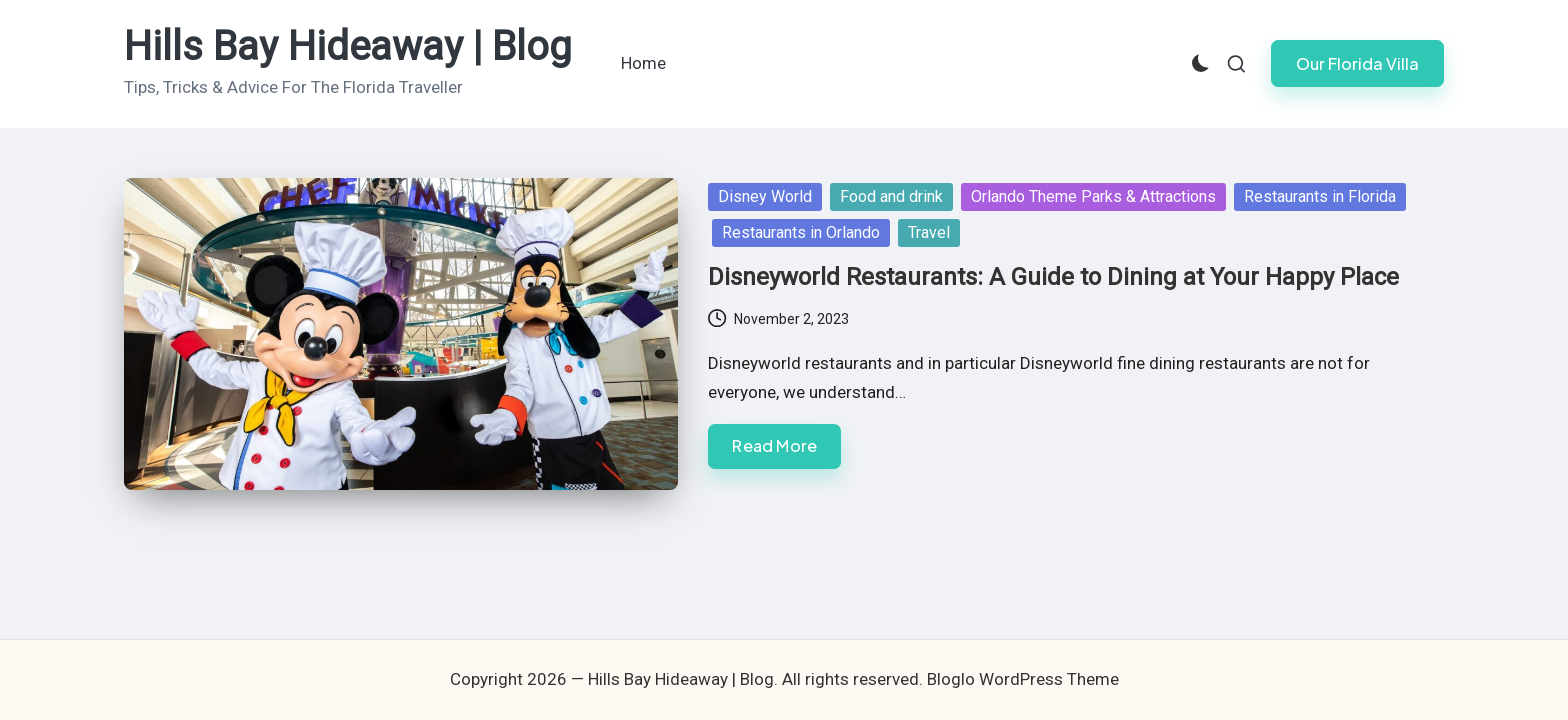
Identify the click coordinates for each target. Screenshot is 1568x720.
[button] (1357, 63)
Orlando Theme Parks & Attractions (1093, 196)
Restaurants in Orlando (801, 232)
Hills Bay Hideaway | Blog (348, 47)
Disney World (765, 196)
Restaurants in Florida (1320, 196)
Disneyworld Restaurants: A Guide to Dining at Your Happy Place (1053, 277)
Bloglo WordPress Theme (1023, 679)
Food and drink (891, 196)
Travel (929, 232)
